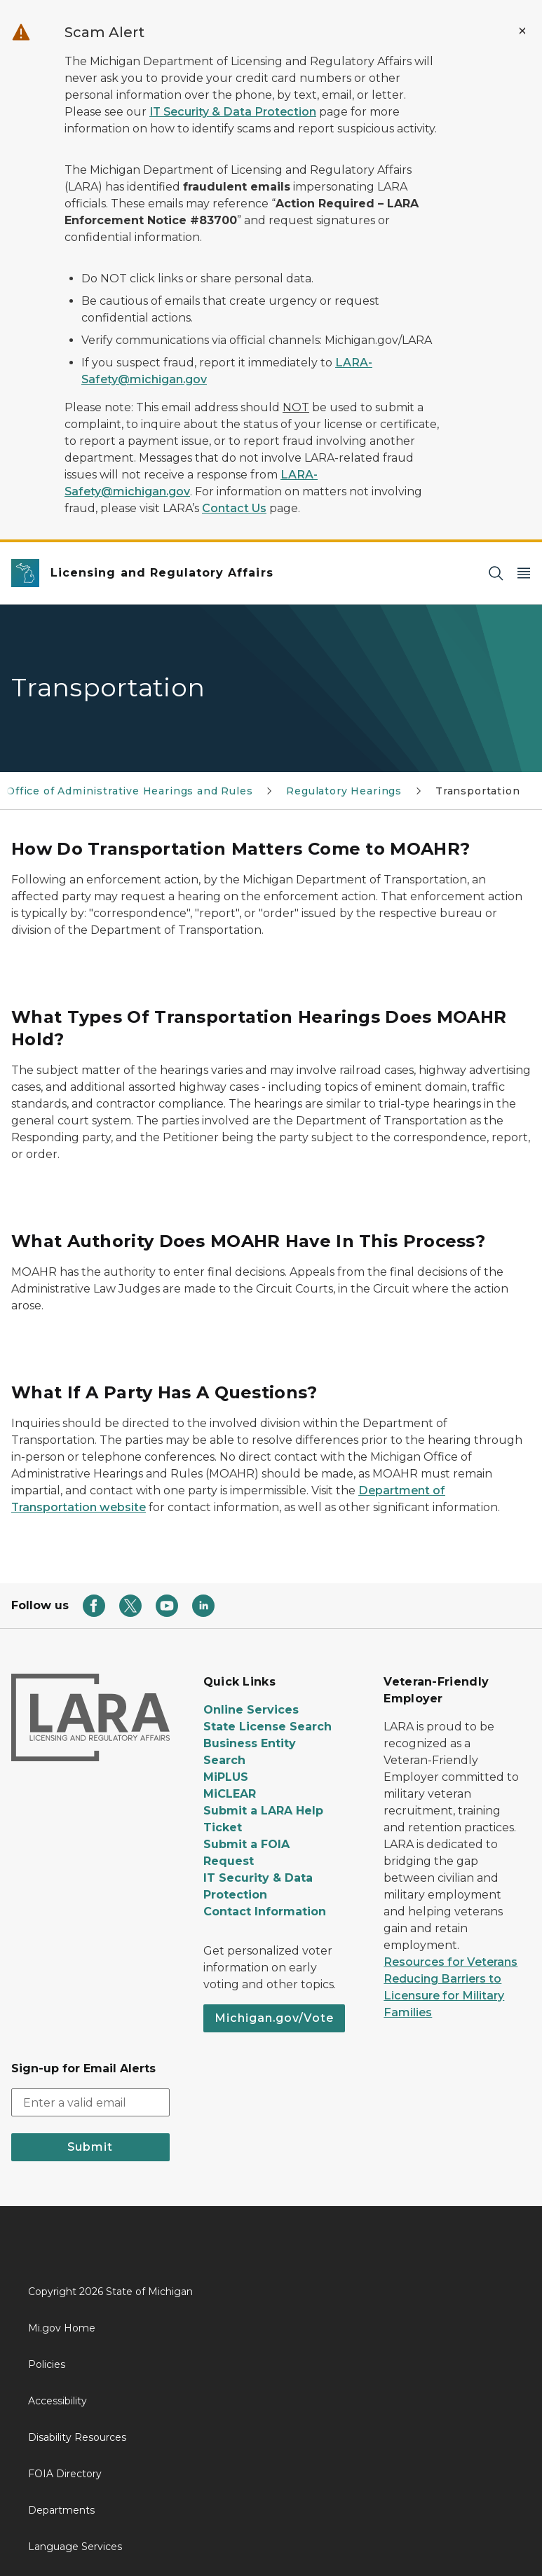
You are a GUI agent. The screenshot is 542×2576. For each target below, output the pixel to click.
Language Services (75, 2546)
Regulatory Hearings (344, 791)
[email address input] (90, 2102)
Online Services (251, 1709)
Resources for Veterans (450, 1962)
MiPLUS (225, 1777)
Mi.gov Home (61, 2328)
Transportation (477, 791)
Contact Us (234, 508)
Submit (90, 2147)
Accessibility (57, 2401)
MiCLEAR (229, 1793)
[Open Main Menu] (523, 573)
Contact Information (264, 1911)
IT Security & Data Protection (232, 111)
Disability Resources (77, 2437)
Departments (61, 2510)
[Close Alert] (522, 31)
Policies (46, 2364)
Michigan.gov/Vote (274, 2018)
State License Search (267, 1726)
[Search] (495, 573)
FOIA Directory (65, 2473)
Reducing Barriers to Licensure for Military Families (444, 1995)
